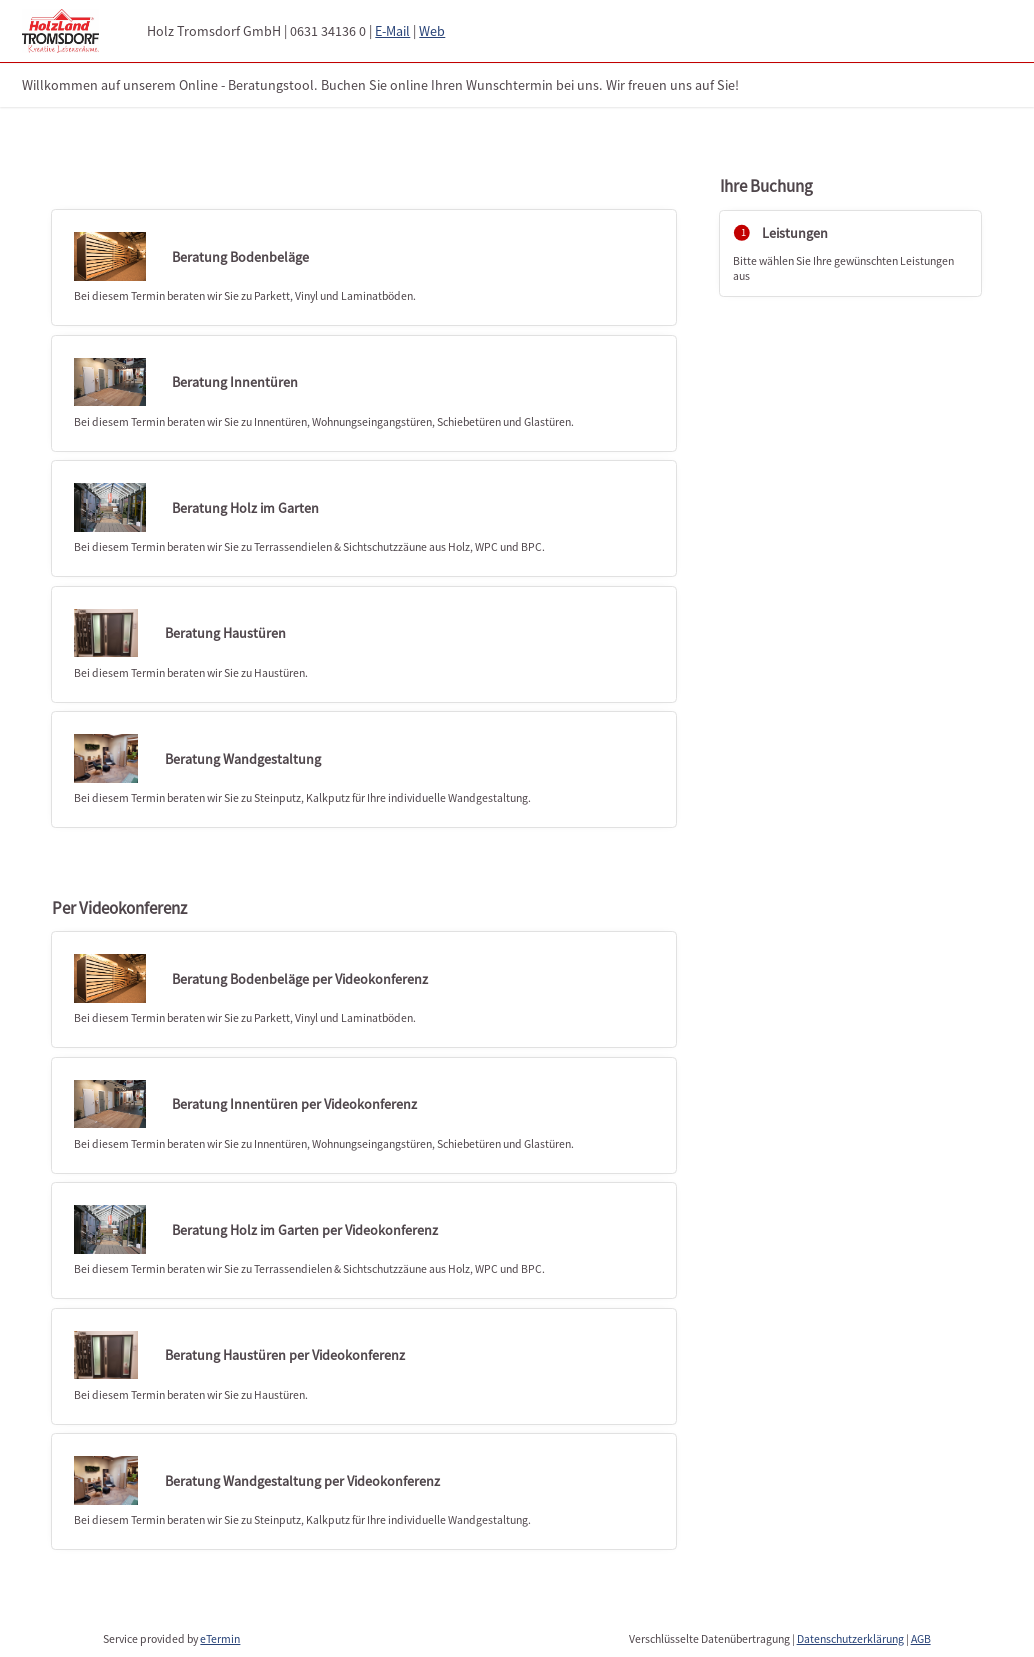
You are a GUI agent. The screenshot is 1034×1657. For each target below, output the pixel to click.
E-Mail (392, 31)
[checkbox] (364, 267)
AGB (921, 1638)
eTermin (220, 1638)
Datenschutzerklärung (850, 1638)
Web (432, 31)
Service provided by (171, 1638)
